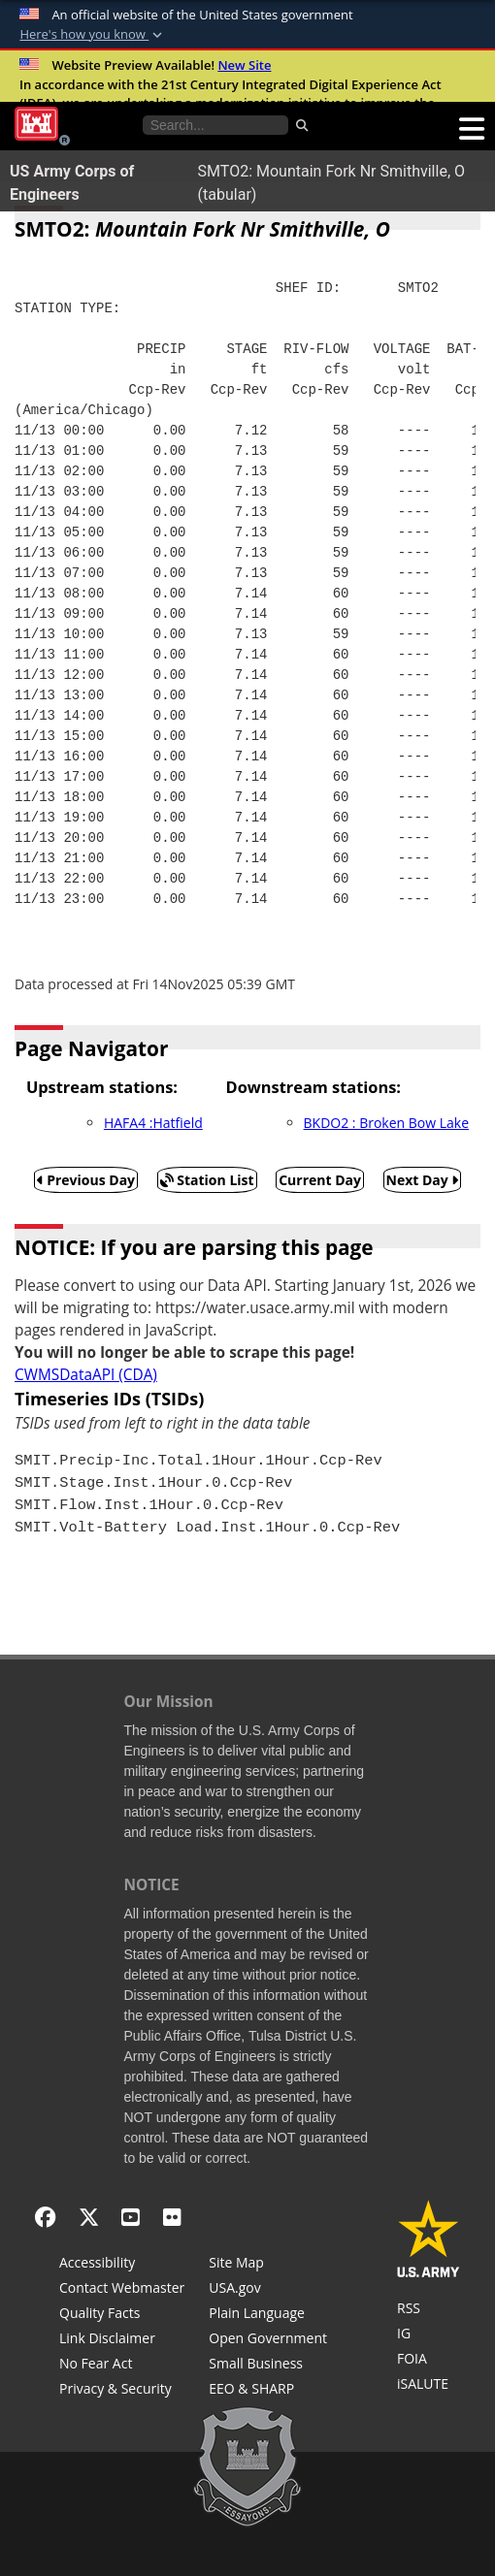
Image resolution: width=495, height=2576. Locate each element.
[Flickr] (172, 2217)
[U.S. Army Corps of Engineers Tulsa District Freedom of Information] (428, 2360)
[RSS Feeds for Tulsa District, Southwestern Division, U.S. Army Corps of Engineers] (428, 2310)
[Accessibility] (121, 2264)
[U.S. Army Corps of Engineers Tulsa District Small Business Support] (268, 2365)
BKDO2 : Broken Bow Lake (387, 1122)
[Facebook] (45, 2217)
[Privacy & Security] (121, 2390)
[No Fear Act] (121, 2365)
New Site (244, 65)
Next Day (422, 1180)
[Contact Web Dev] (121, 2289)
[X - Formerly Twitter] (89, 2217)
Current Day (320, 1180)
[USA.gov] (268, 2289)
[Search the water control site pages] (215, 125)
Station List (207, 1180)
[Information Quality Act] (121, 2315)
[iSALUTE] (428, 2386)
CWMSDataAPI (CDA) (86, 1375)
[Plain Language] (268, 2315)
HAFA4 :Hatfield (153, 1122)
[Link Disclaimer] (121, 2340)
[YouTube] (130, 2217)
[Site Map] (268, 2264)
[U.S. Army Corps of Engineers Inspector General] (428, 2335)
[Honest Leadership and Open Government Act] (268, 2340)
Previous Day (86, 1180)
